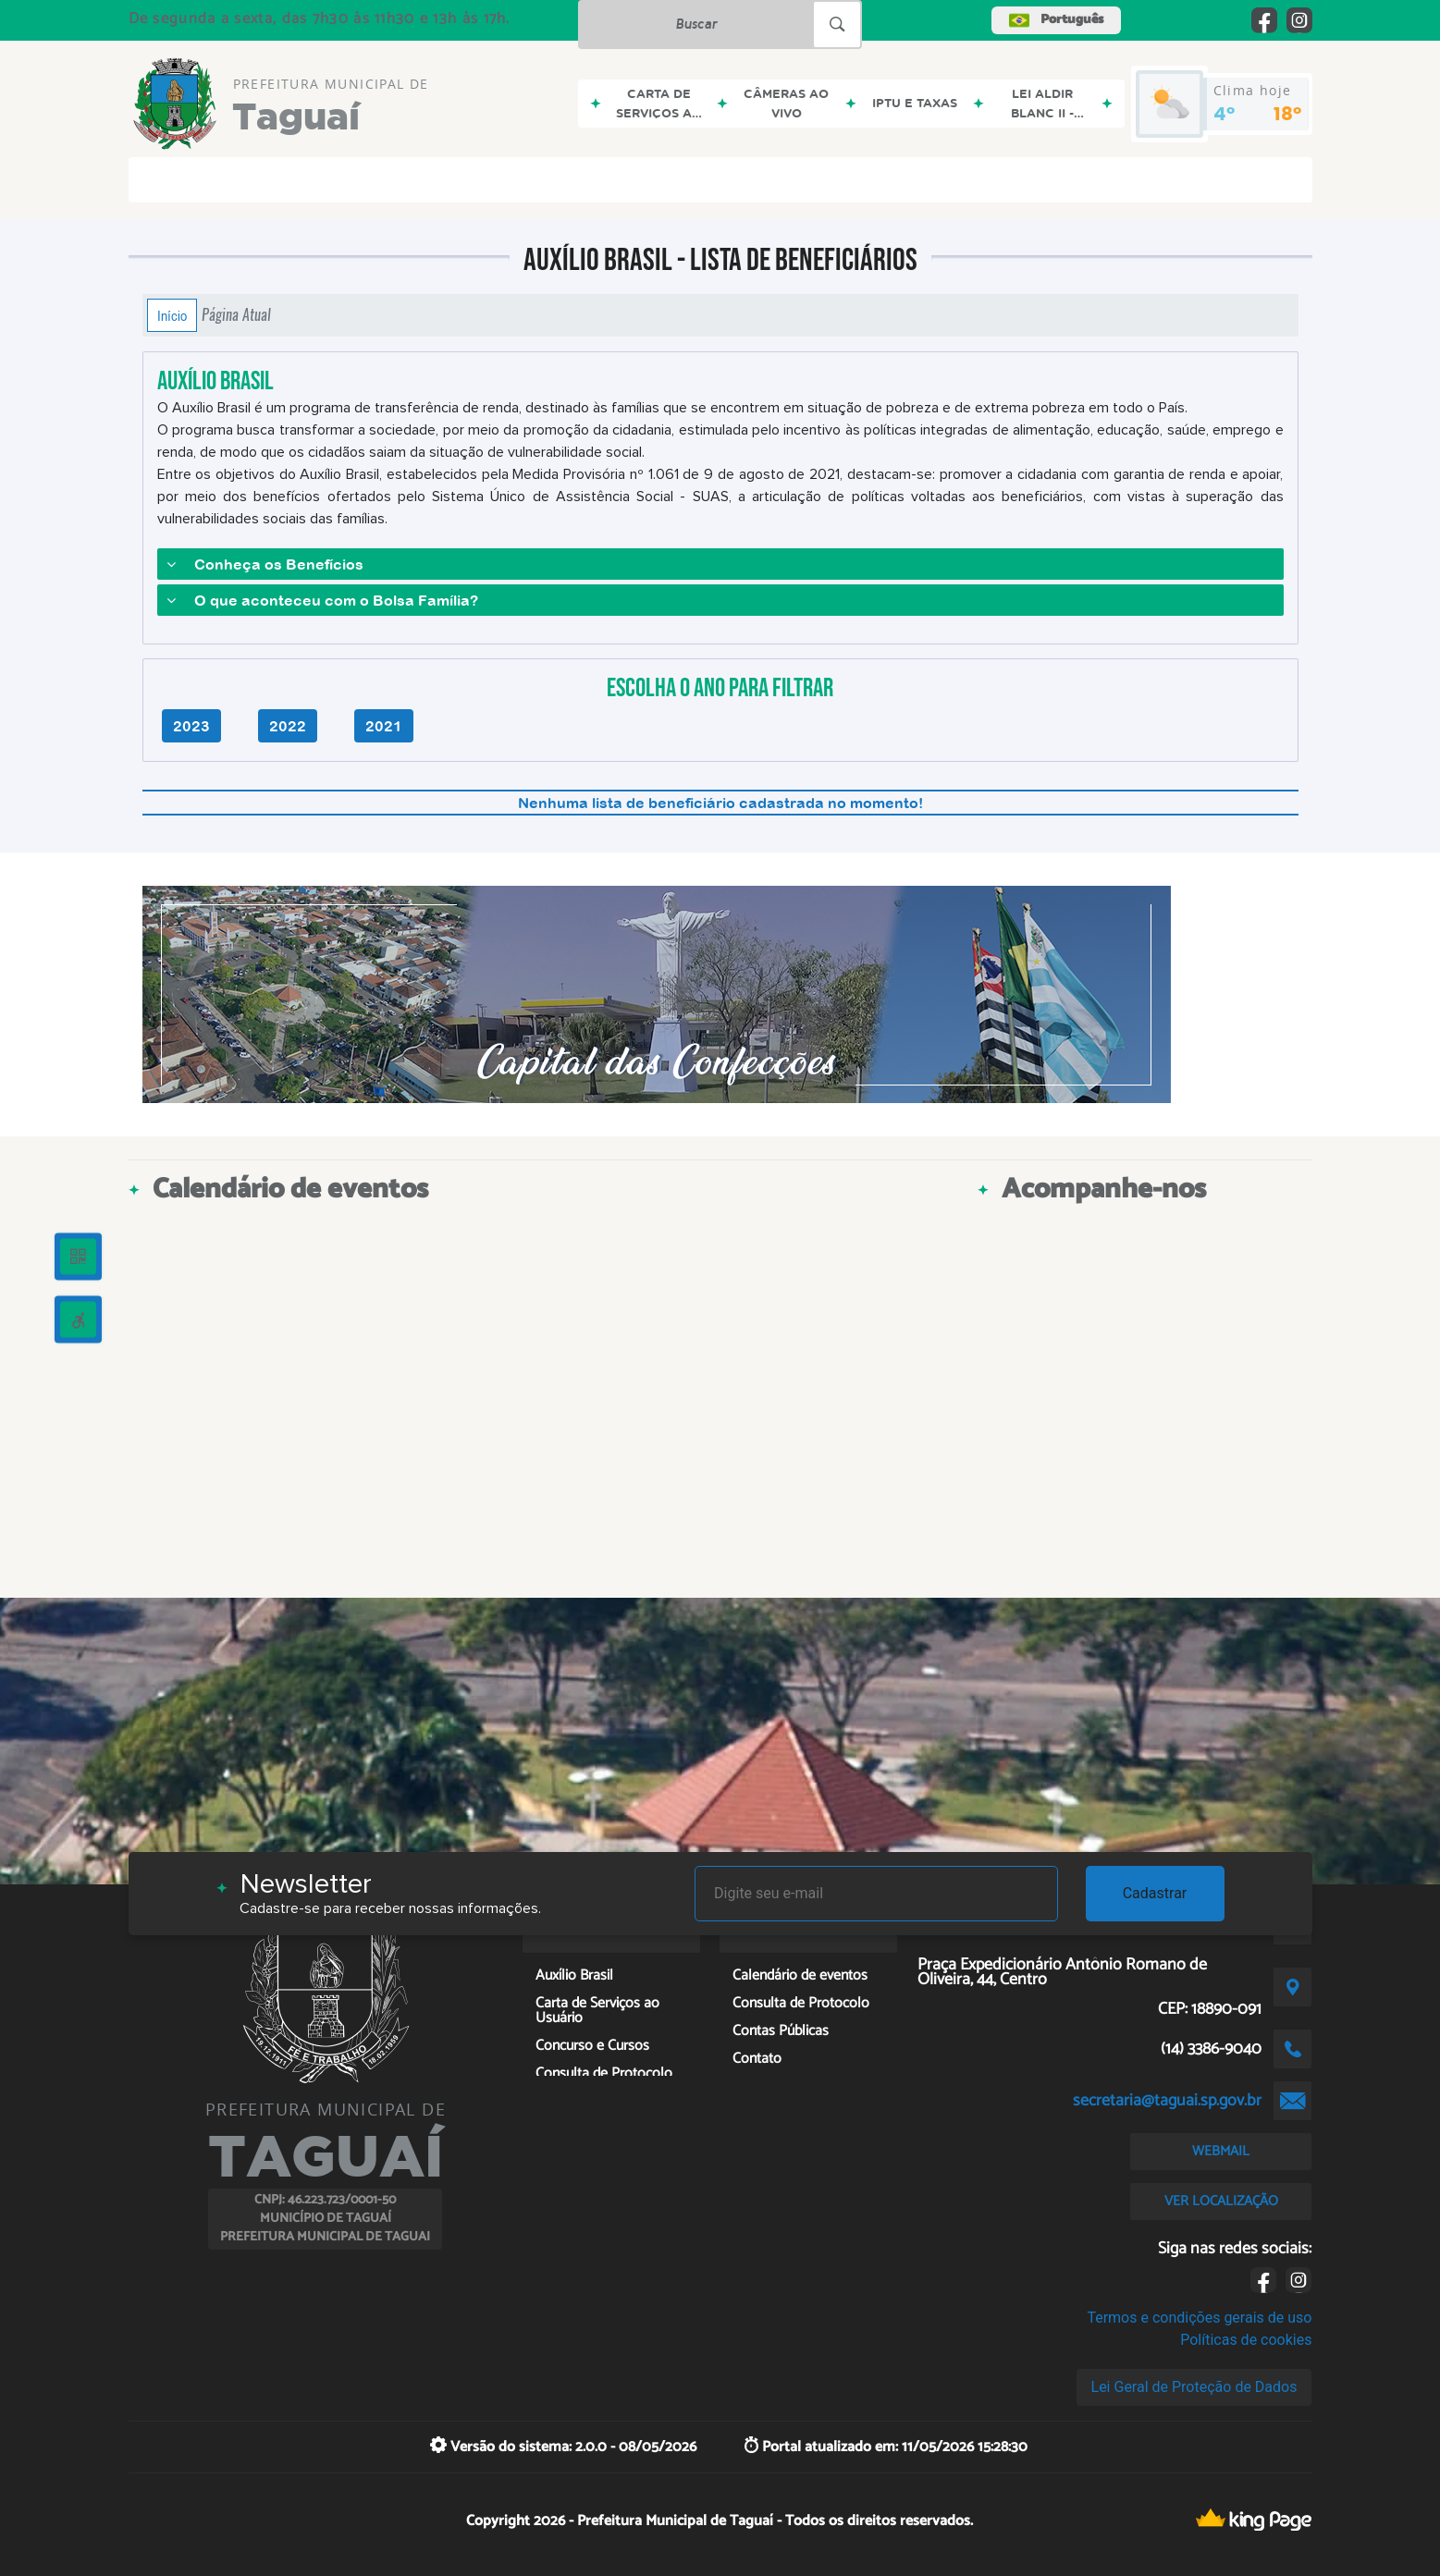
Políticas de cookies (1245, 2340)
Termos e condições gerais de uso (1199, 2317)
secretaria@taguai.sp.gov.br (1167, 2101)
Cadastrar (1155, 1893)
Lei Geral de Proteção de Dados (1194, 2387)
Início (172, 315)
